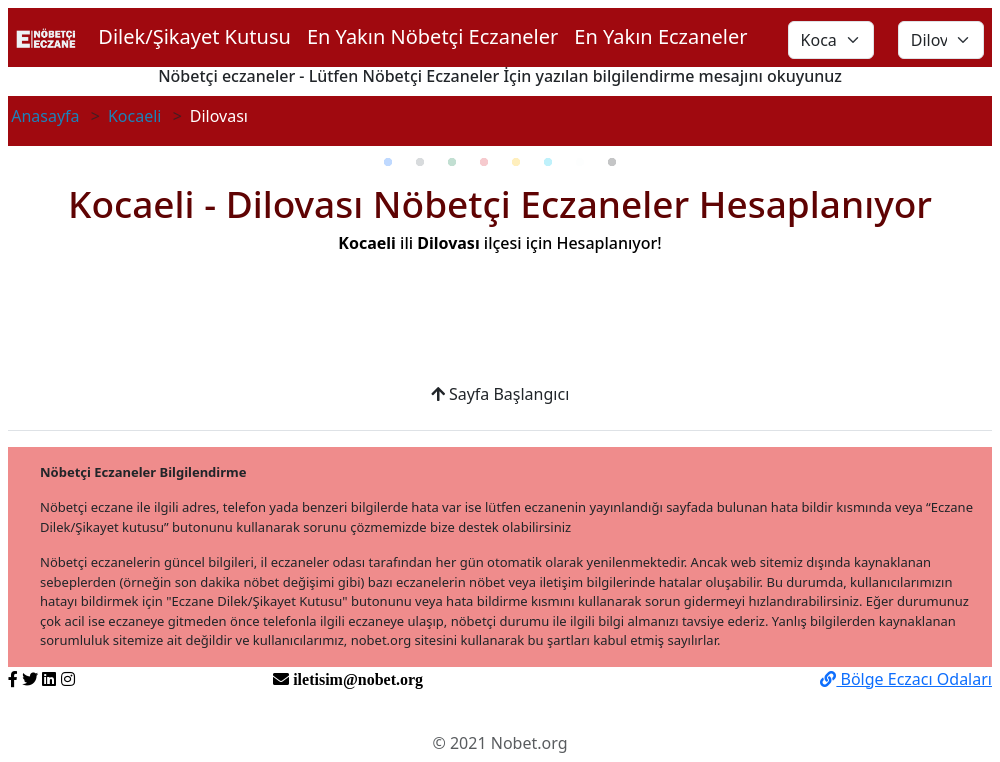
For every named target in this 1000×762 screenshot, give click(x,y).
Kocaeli (135, 116)
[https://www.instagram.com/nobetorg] (68, 679)
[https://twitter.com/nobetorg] (30, 679)
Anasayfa (45, 116)
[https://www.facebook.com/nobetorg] (13, 679)
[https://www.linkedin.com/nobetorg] (49, 679)
